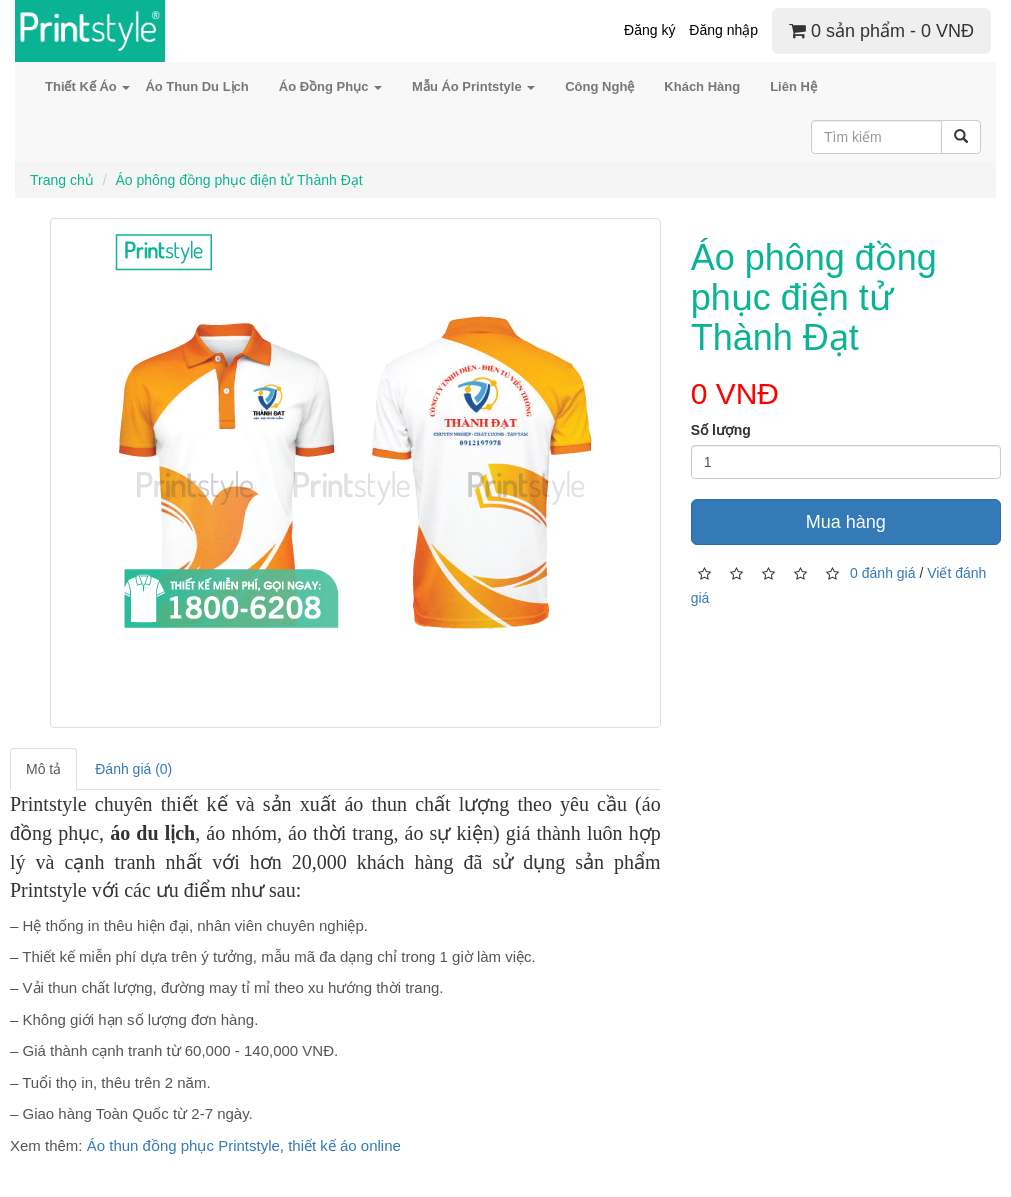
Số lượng (721, 430)
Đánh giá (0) (133, 769)
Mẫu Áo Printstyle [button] (473, 86)
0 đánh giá (882, 573)
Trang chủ (62, 180)
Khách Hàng (702, 86)
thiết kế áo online (344, 1145)
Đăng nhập (723, 30)
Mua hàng (846, 522)
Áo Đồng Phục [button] (330, 86)
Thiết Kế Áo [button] (87, 86)
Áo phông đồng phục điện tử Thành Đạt (238, 180)
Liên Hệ (793, 86)
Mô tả (43, 769)
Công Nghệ (599, 86)
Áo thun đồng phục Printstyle (183, 1145)
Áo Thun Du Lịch (196, 86)
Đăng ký (649, 30)
